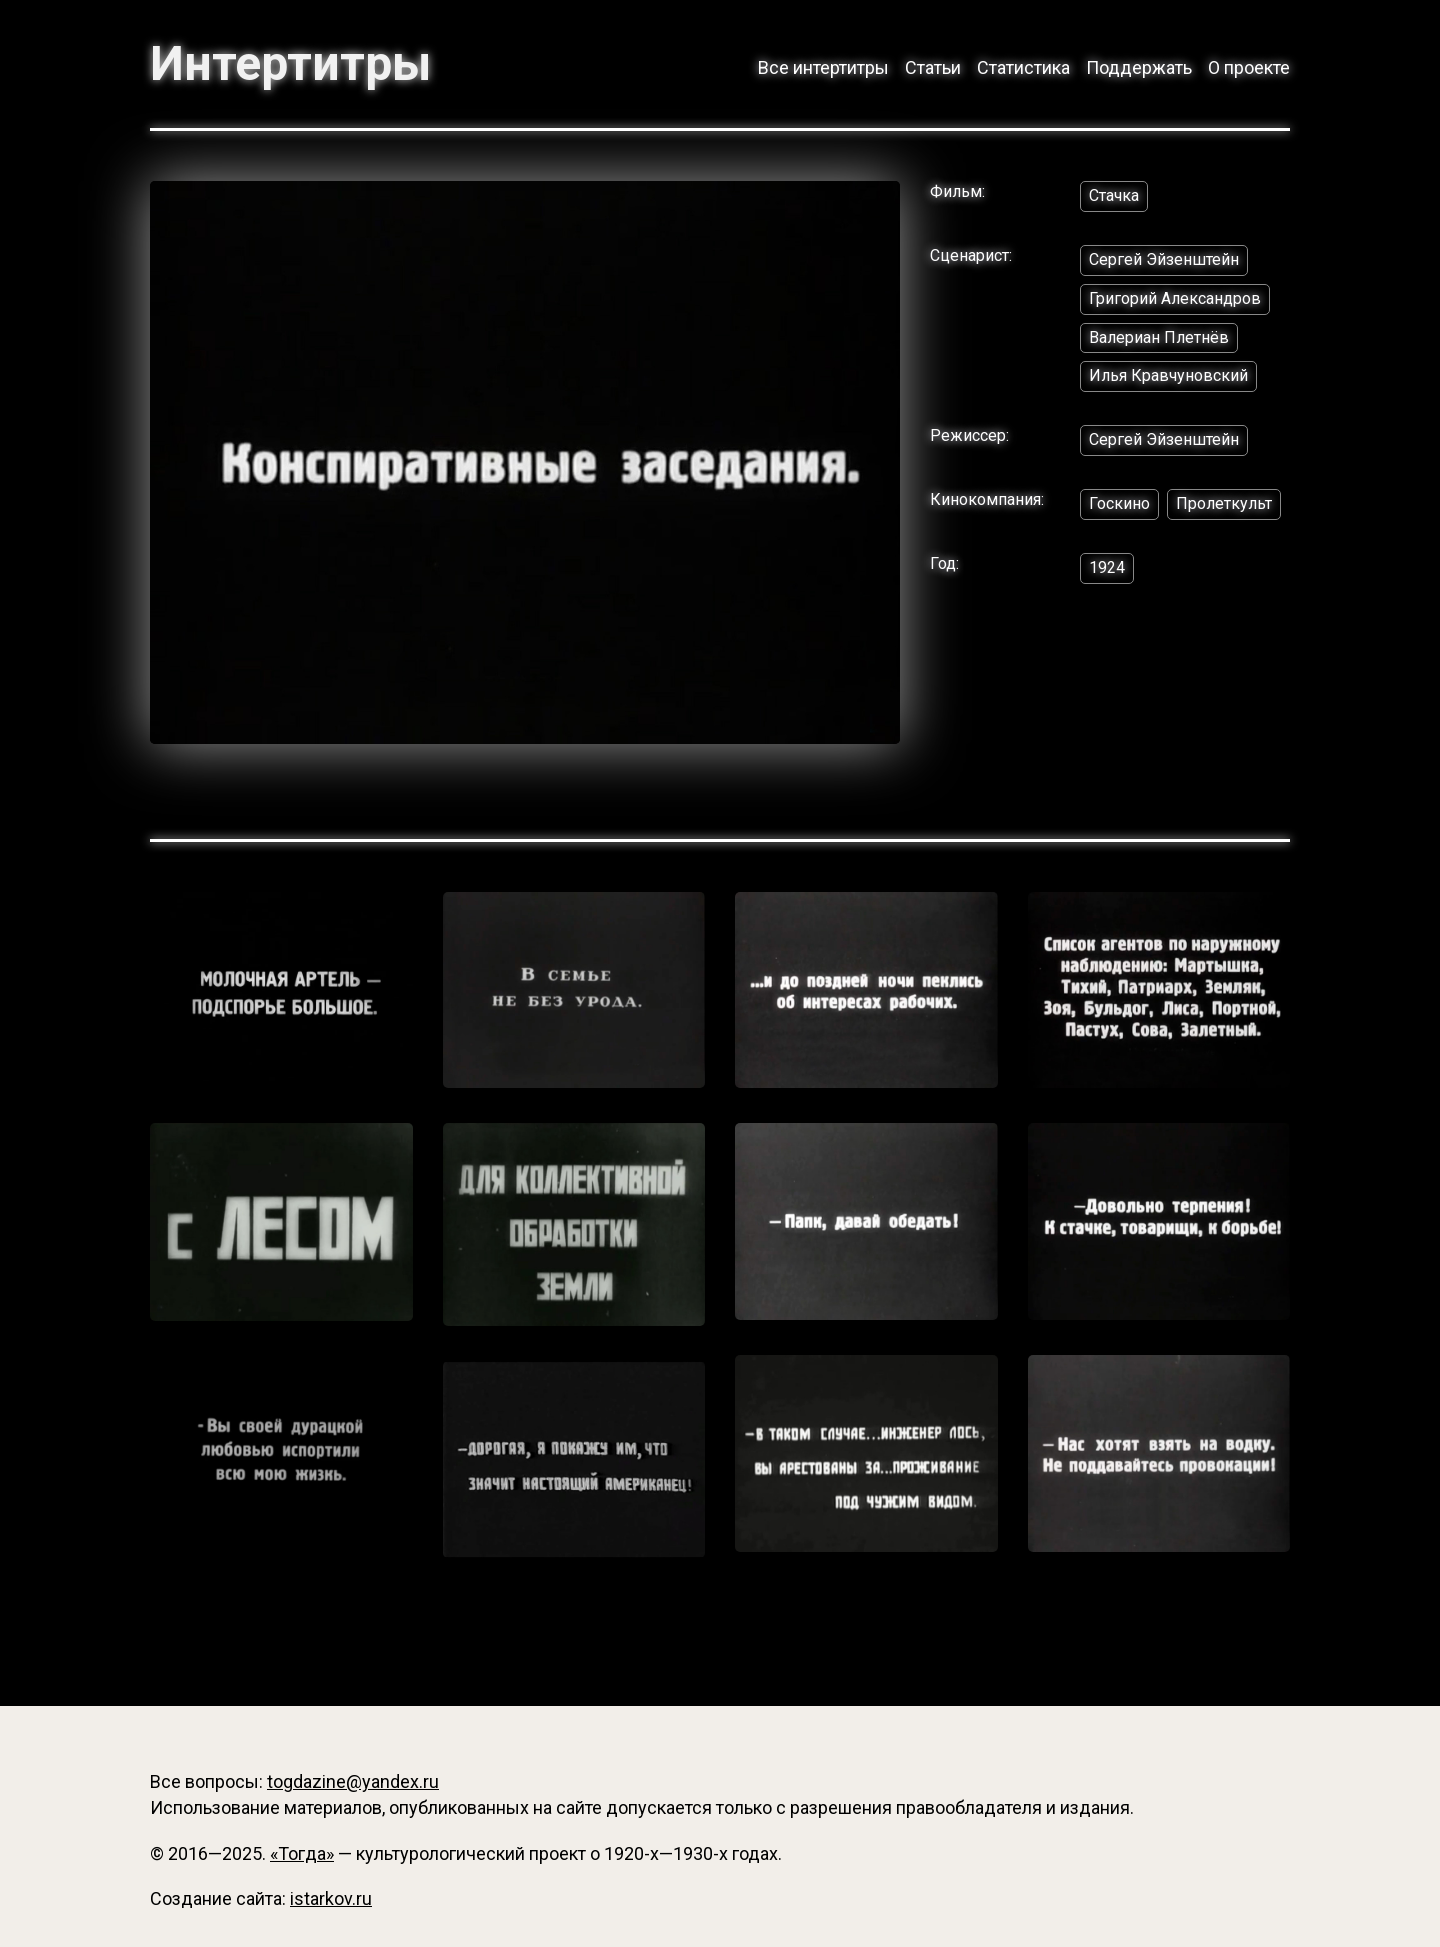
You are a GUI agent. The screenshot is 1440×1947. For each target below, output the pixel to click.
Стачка (1114, 195)
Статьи (933, 67)
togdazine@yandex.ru (353, 1781)
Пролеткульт (1224, 503)
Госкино (1119, 503)
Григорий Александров (1175, 298)
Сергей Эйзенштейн (1164, 259)
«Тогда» (302, 1853)
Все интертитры (823, 67)
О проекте (1249, 67)
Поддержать (1139, 67)
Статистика (1023, 67)
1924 (1107, 567)
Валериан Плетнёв (1159, 337)
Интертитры (290, 64)
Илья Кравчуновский (1168, 375)
